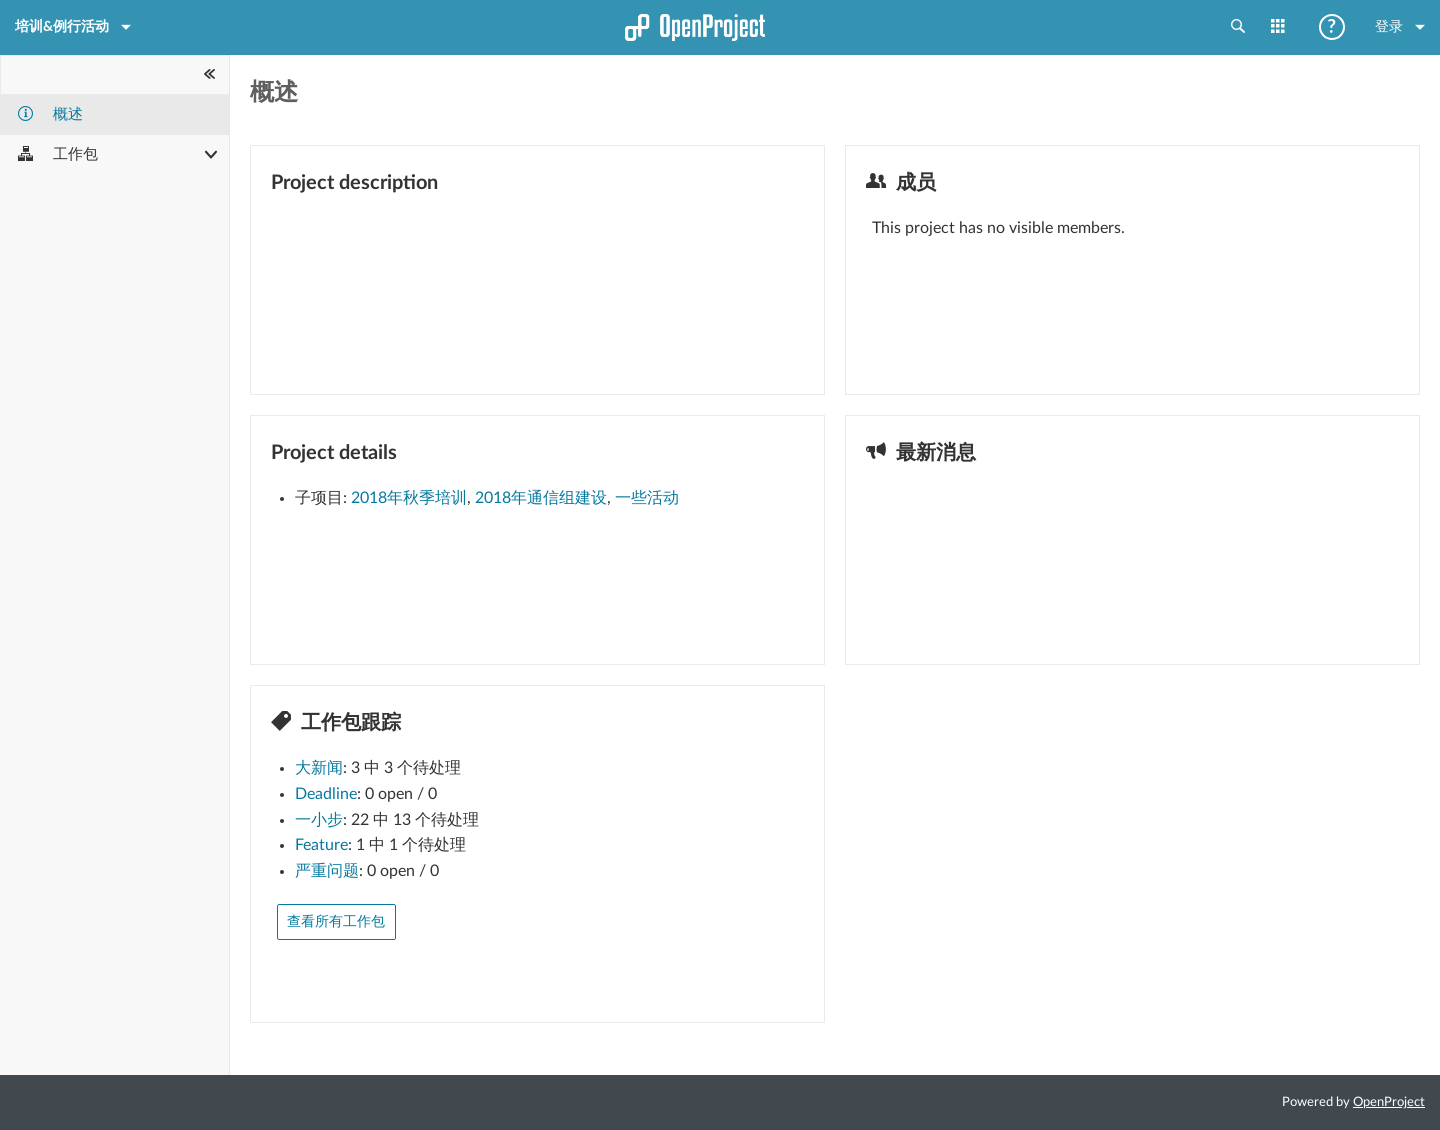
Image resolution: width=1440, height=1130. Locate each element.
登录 (1400, 27)
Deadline (326, 794)
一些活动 (647, 498)
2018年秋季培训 (409, 498)
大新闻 (319, 768)
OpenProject (1389, 1102)
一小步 (319, 820)
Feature (321, 845)
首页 (720, 35)
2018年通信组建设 (541, 498)
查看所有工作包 (336, 921)
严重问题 (327, 871)
